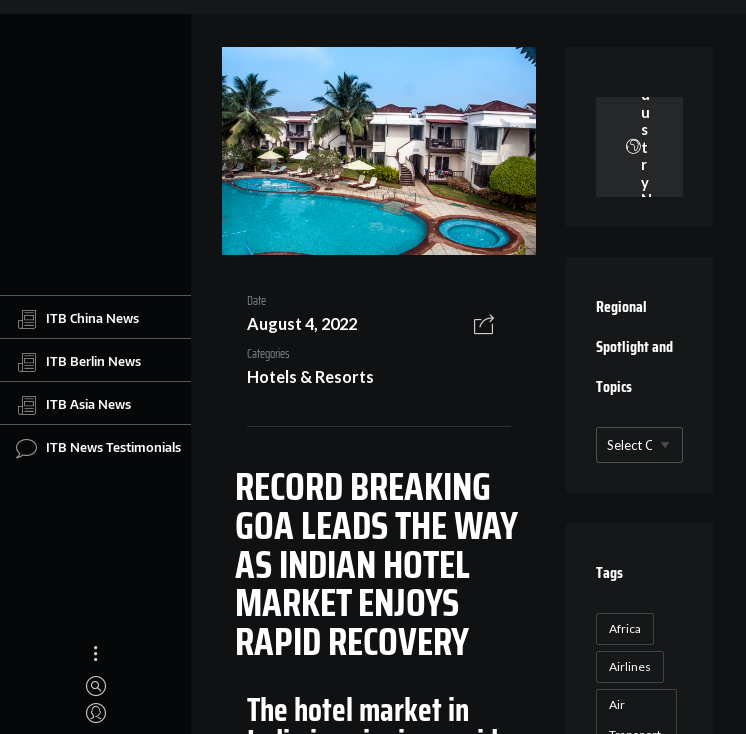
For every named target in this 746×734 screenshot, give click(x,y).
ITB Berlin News (78, 362)
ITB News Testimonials (98, 448)
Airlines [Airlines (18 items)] (630, 666)
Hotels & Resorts (310, 376)
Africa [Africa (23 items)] (625, 628)
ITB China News (77, 319)
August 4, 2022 (302, 323)
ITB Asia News (73, 405)
